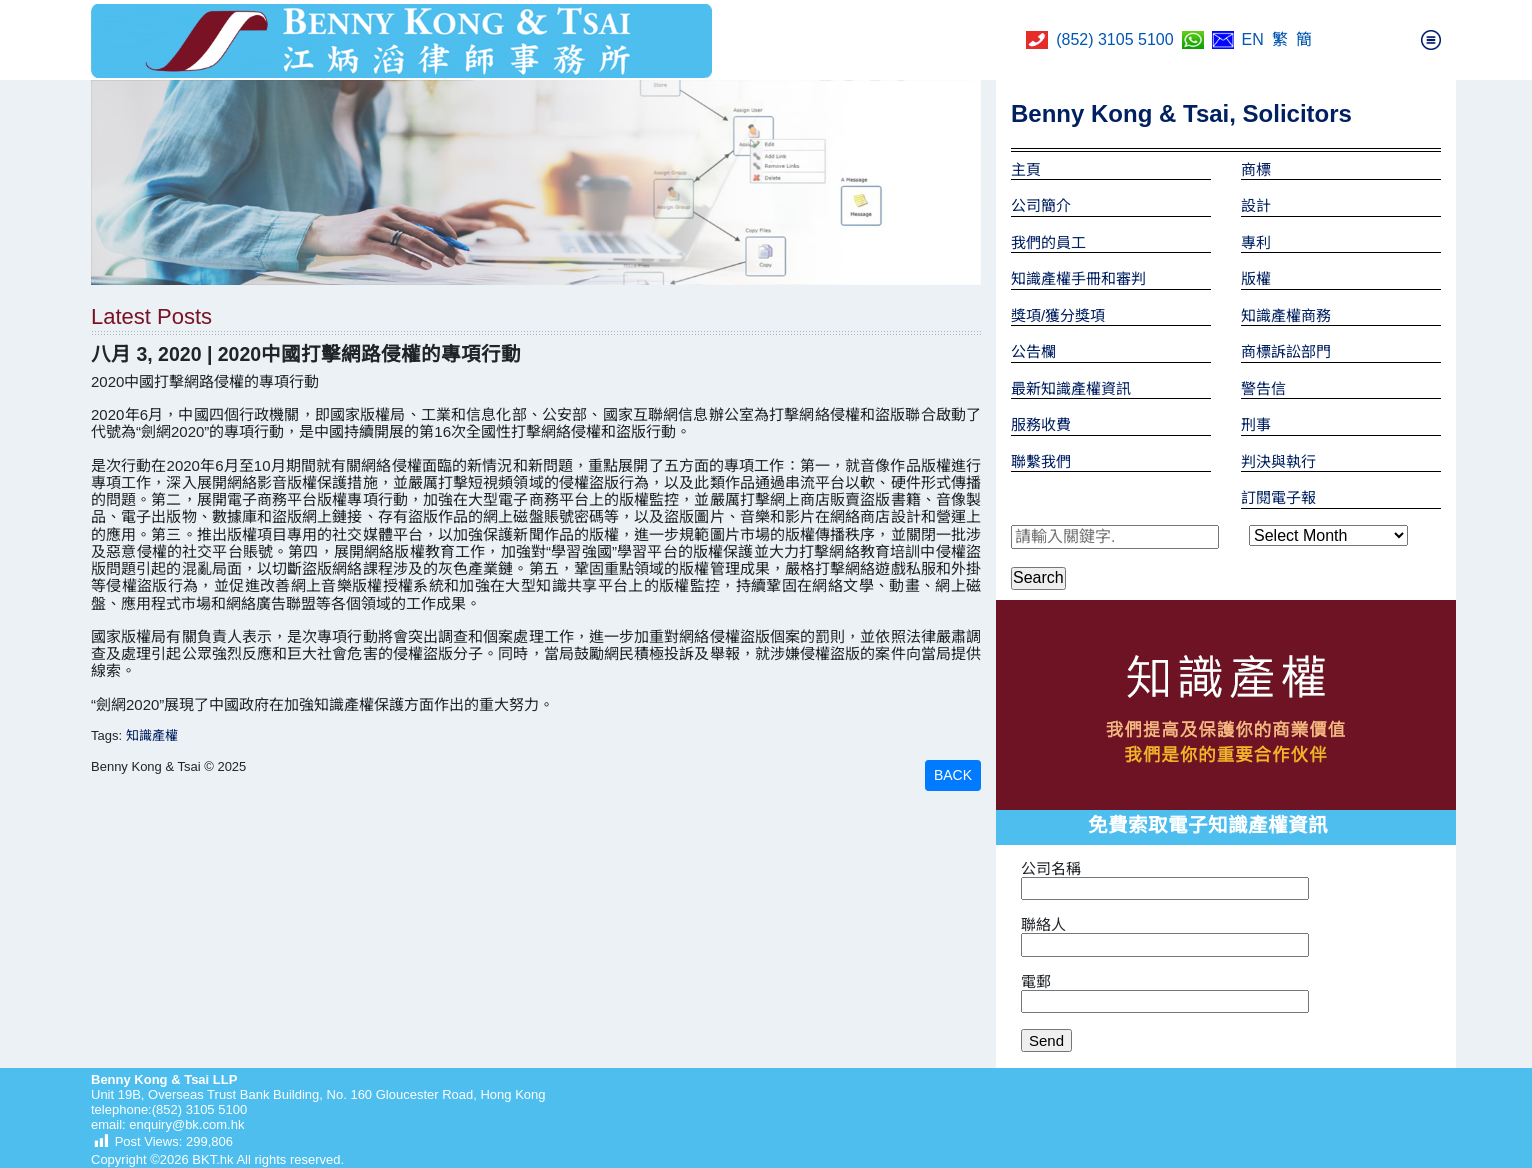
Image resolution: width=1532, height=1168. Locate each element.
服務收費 (1041, 424)
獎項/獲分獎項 (1058, 315)
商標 (1256, 169)
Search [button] (1038, 577)
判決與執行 (1278, 461)
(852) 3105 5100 (1114, 39)
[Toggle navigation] (1431, 40)
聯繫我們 (1041, 461)
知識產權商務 (1286, 315)
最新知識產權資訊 (1071, 388)
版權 (1256, 278)
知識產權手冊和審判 (1078, 278)
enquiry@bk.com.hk (185, 1124)
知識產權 (152, 735)
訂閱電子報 (1278, 497)
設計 (1256, 205)
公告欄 (1033, 351)
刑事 (1256, 424)
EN (1253, 39)
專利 (1256, 242)
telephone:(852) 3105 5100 (169, 1109)
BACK (953, 775)
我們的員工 (1048, 242)
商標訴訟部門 (1286, 351)
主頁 (1026, 169)
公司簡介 (1041, 205)
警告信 (1263, 388)
